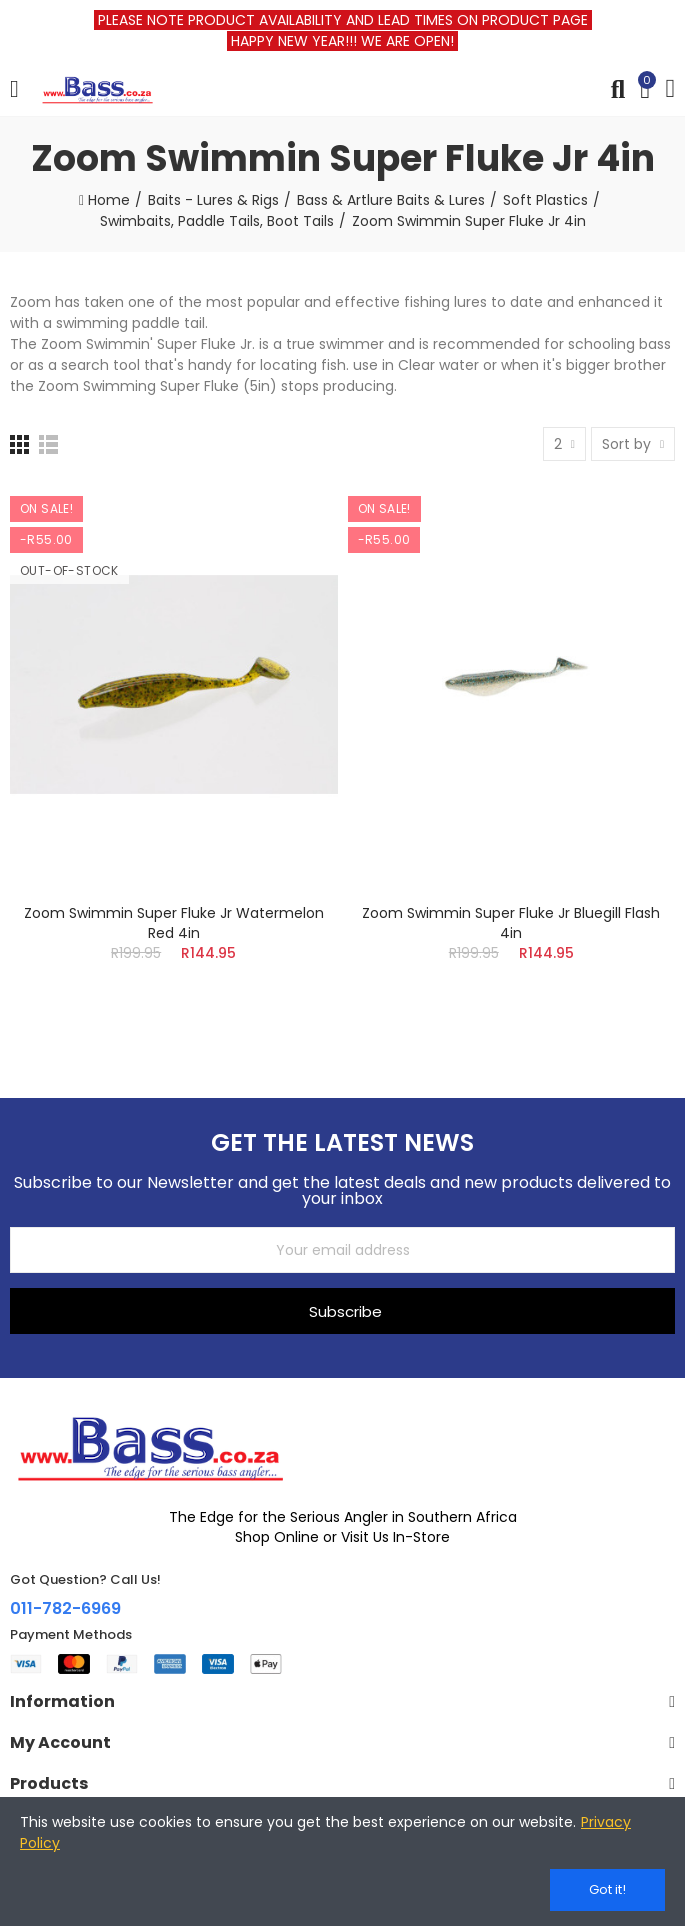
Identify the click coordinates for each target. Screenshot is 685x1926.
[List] (48, 444)
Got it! (607, 1889)
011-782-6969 (65, 1608)
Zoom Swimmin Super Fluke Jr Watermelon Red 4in (174, 923)
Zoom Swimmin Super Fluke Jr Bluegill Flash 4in (511, 923)
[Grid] (19, 444)
